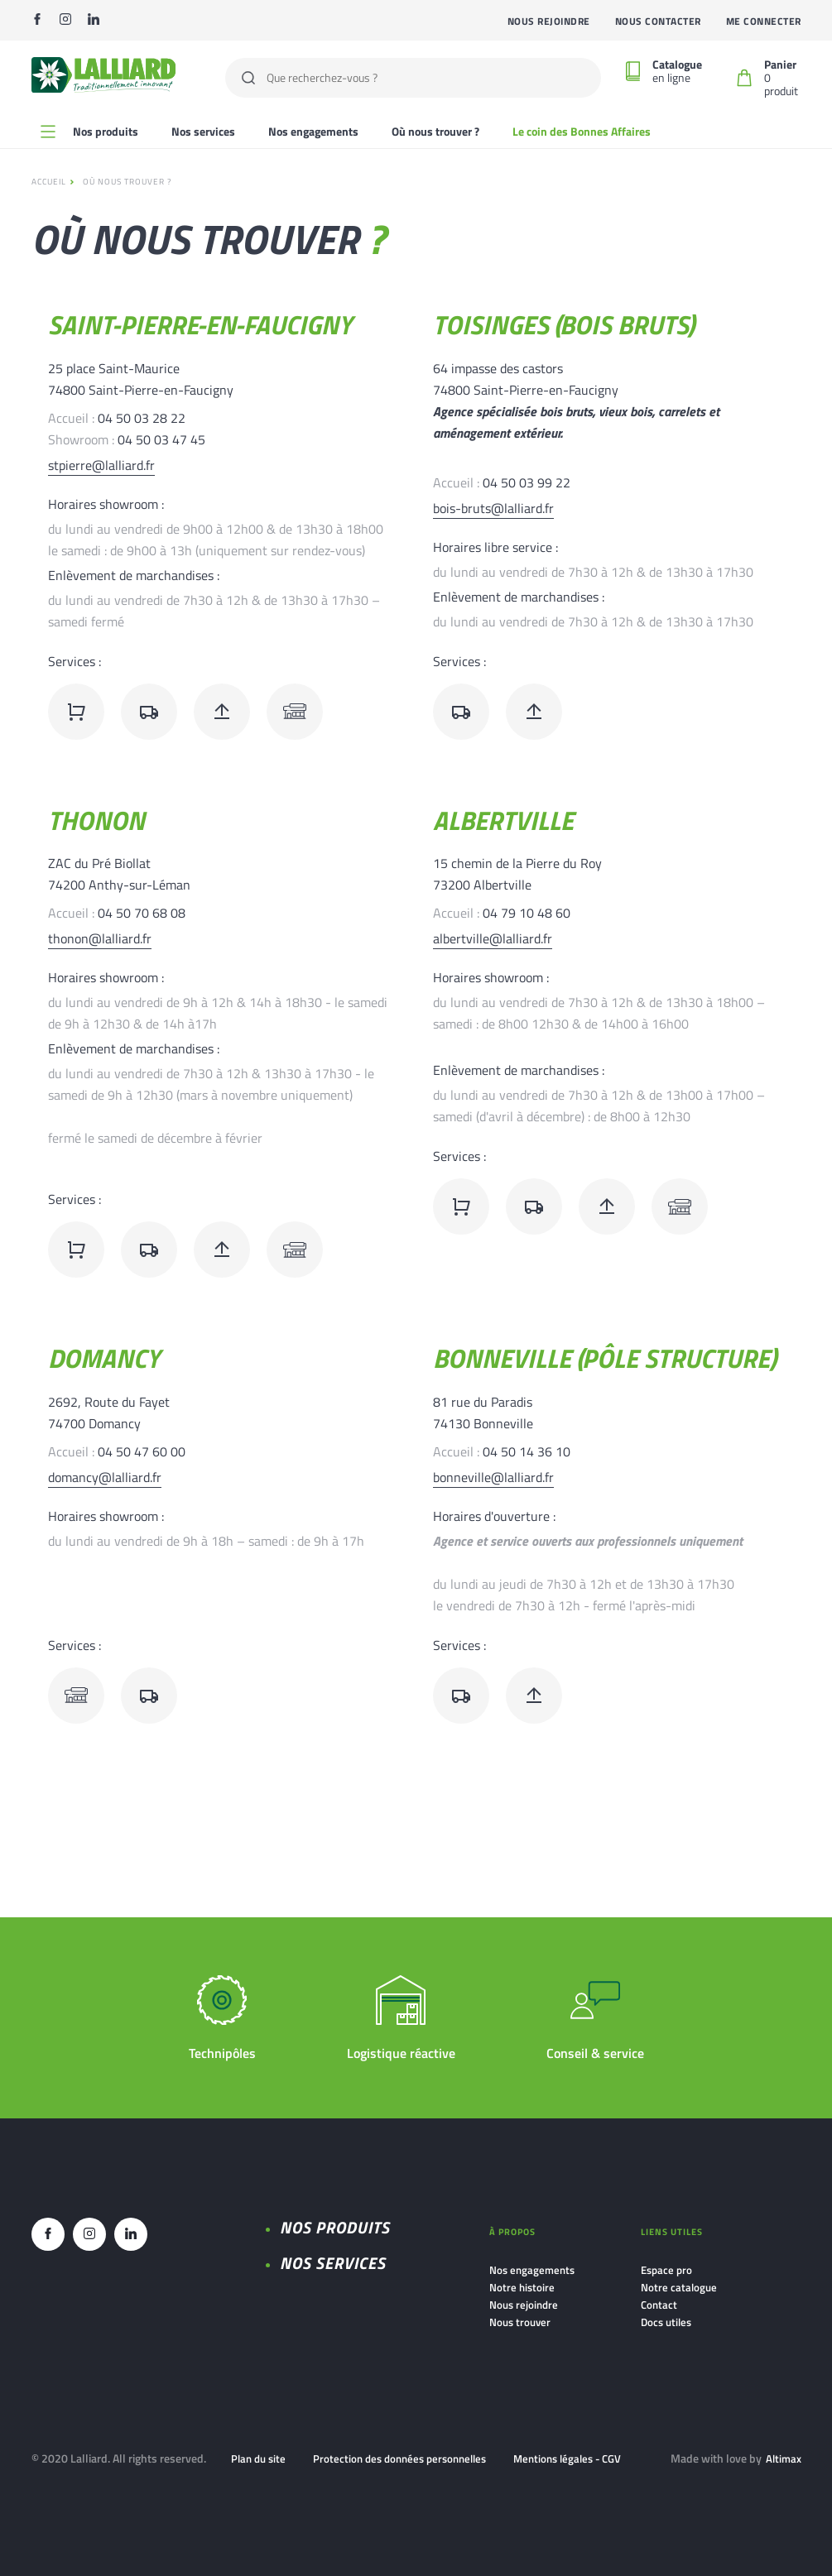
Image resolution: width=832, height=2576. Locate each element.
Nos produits (335, 2227)
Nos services (203, 131)
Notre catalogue (679, 2287)
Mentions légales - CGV (567, 2458)
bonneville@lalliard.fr (493, 1477)
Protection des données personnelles (399, 2458)
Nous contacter (658, 21)
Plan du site (258, 2458)
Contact (659, 2304)
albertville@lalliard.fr (492, 938)
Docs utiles (666, 2322)
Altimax (783, 2458)
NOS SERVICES (333, 2263)
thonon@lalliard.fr (99, 938)
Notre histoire (522, 2287)
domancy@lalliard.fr (104, 1477)
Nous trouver (520, 2322)
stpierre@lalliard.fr (101, 465)
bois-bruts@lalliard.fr (493, 508)
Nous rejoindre (548, 21)
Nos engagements (313, 131)
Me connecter (763, 21)
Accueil (48, 181)
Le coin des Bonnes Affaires (581, 131)
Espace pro (666, 2270)
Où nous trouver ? (435, 131)
